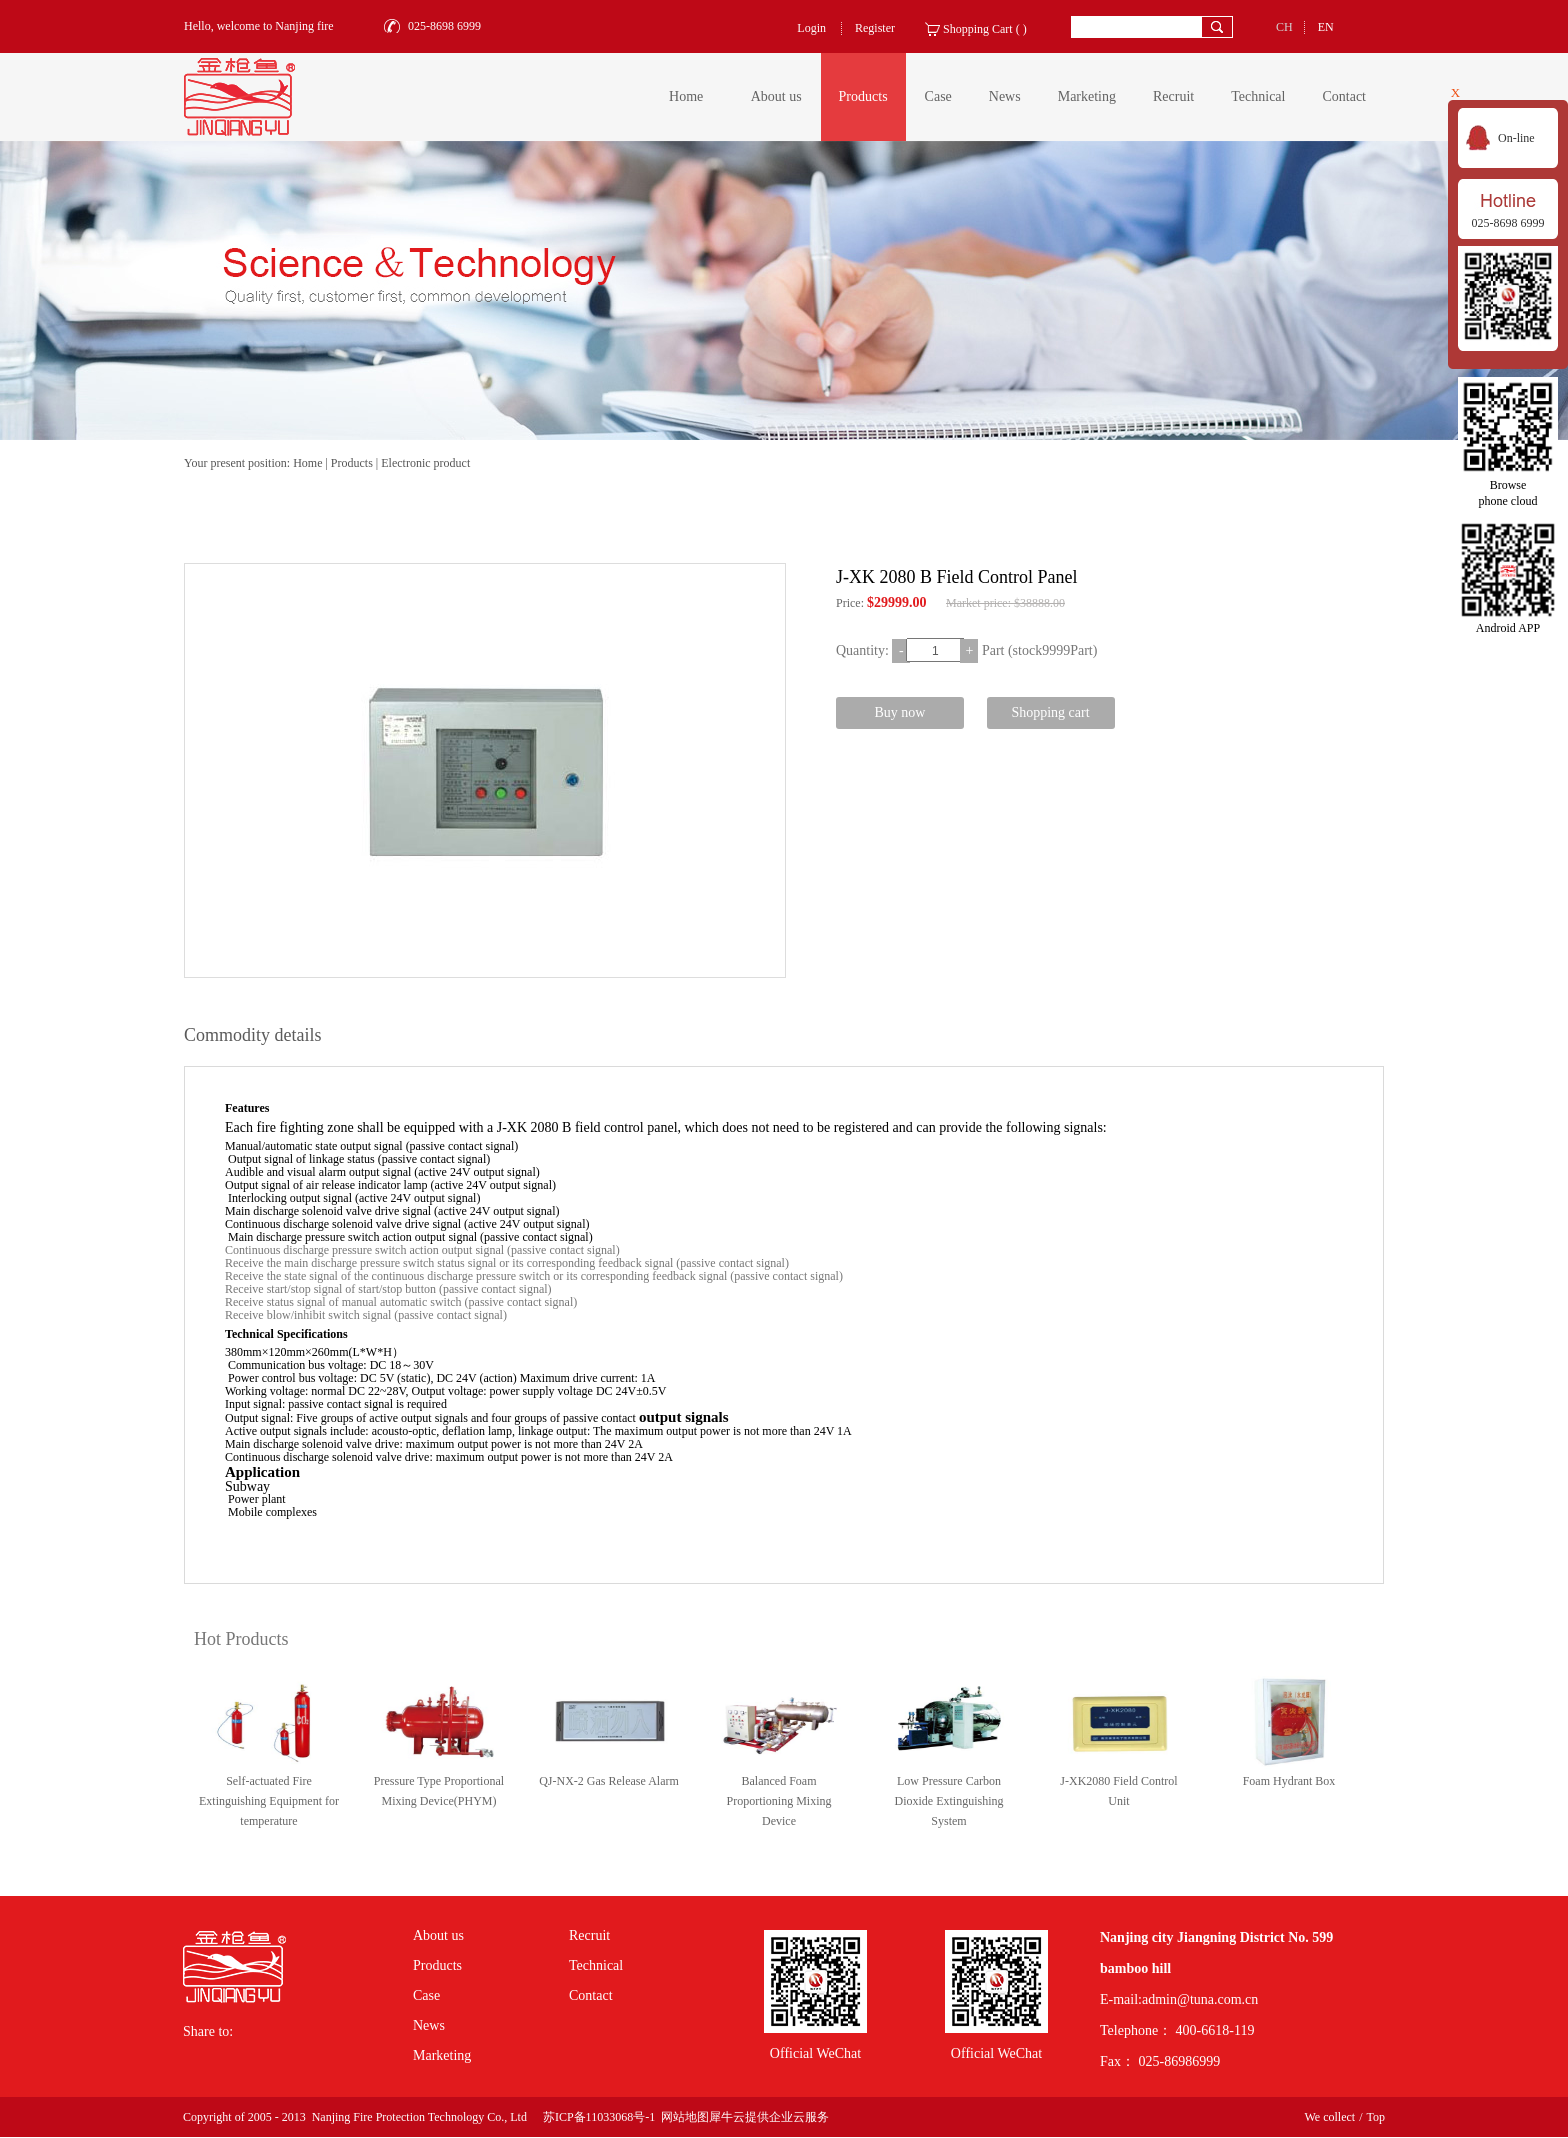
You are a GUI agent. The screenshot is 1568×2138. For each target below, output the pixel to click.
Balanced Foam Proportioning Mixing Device (778, 1801)
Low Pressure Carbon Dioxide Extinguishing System (949, 1801)
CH (1284, 27)
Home (686, 96)
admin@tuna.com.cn (1200, 1999)
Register (875, 28)
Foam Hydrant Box (1289, 1781)
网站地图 (682, 2117)
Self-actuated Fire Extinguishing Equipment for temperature (269, 1801)
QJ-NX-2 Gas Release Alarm (609, 1781)
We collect (1329, 2117)
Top (1376, 2117)
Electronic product (425, 463)
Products (352, 463)
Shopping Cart (978, 29)
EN (1326, 27)
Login (811, 28)
